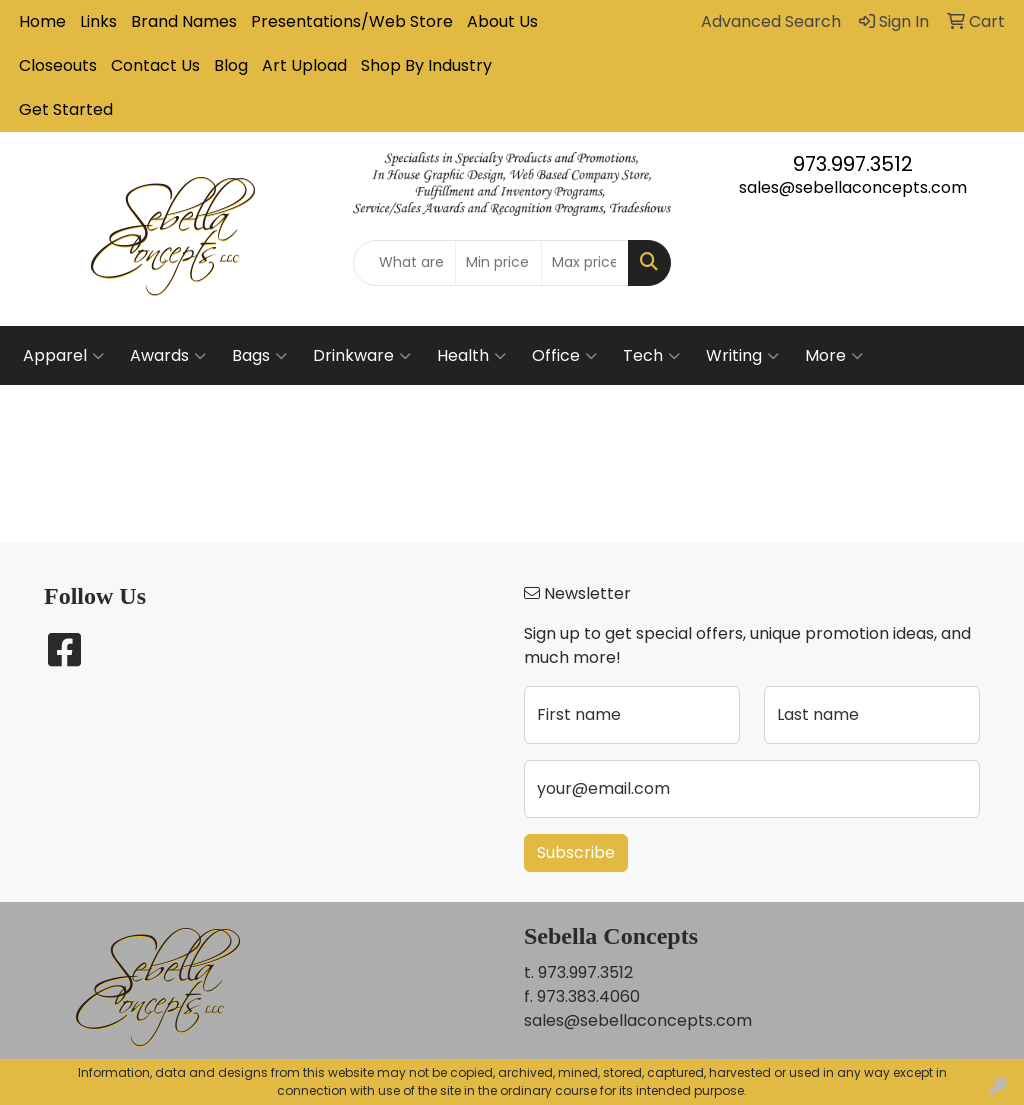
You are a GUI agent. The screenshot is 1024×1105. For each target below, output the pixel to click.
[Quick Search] (404, 263)
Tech (651, 356)
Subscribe (576, 852)
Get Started (66, 109)
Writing (742, 356)
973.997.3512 (853, 164)
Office (564, 356)
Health (471, 356)
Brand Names (184, 21)
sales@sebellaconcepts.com (853, 187)
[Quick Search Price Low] (498, 263)
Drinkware (362, 356)
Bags (259, 356)
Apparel (63, 356)
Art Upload (304, 65)
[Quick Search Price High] (584, 263)
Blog (231, 65)
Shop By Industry (426, 65)
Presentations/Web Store (352, 21)
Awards (168, 356)
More (834, 356)
